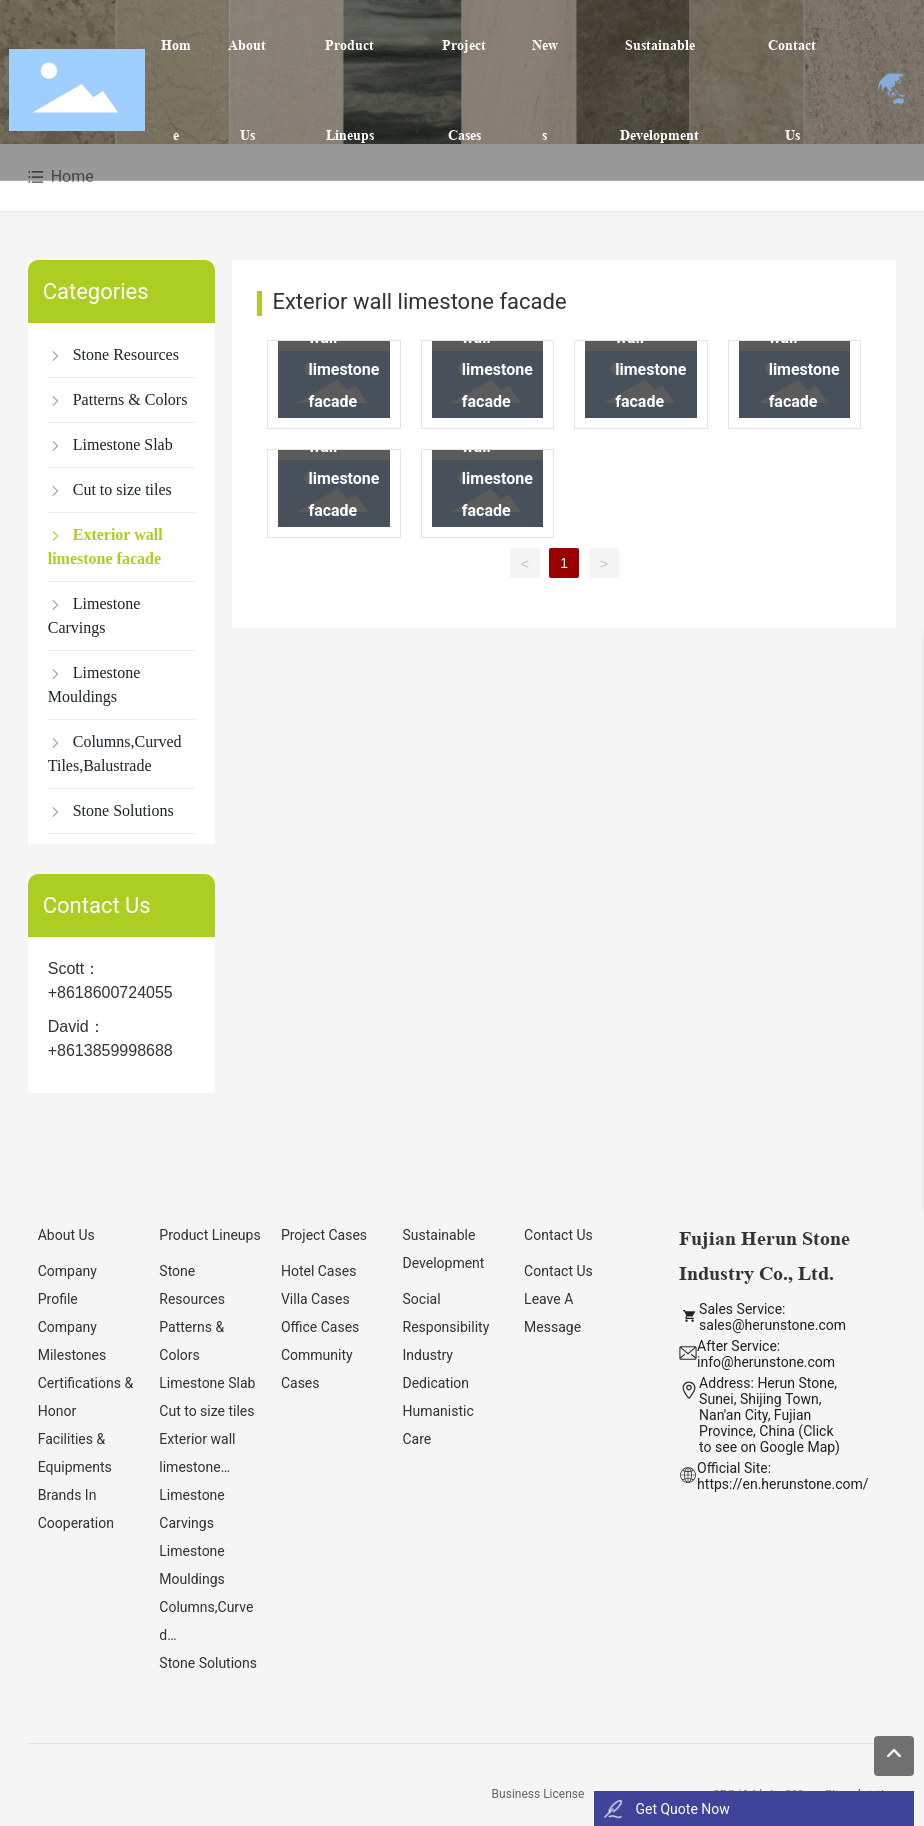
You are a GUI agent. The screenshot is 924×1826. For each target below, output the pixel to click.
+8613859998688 (110, 1050)
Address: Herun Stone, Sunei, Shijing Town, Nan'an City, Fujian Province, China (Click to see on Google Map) (769, 1415)
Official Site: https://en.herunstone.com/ (782, 1476)
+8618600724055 (110, 992)
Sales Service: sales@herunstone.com (772, 1317)
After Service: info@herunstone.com (766, 1354)
